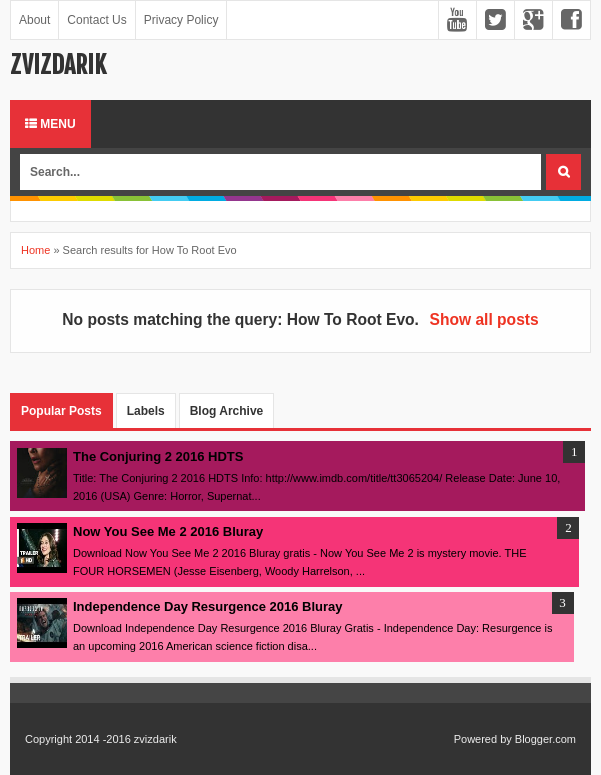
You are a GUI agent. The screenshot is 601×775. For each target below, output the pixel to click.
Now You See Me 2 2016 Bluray (168, 531)
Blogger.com (545, 739)
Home (35, 250)
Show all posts (484, 319)
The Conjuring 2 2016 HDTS (158, 456)
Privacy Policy (181, 20)
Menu (50, 124)
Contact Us (96, 20)
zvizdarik (58, 65)
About (34, 20)
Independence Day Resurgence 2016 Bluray (208, 606)
